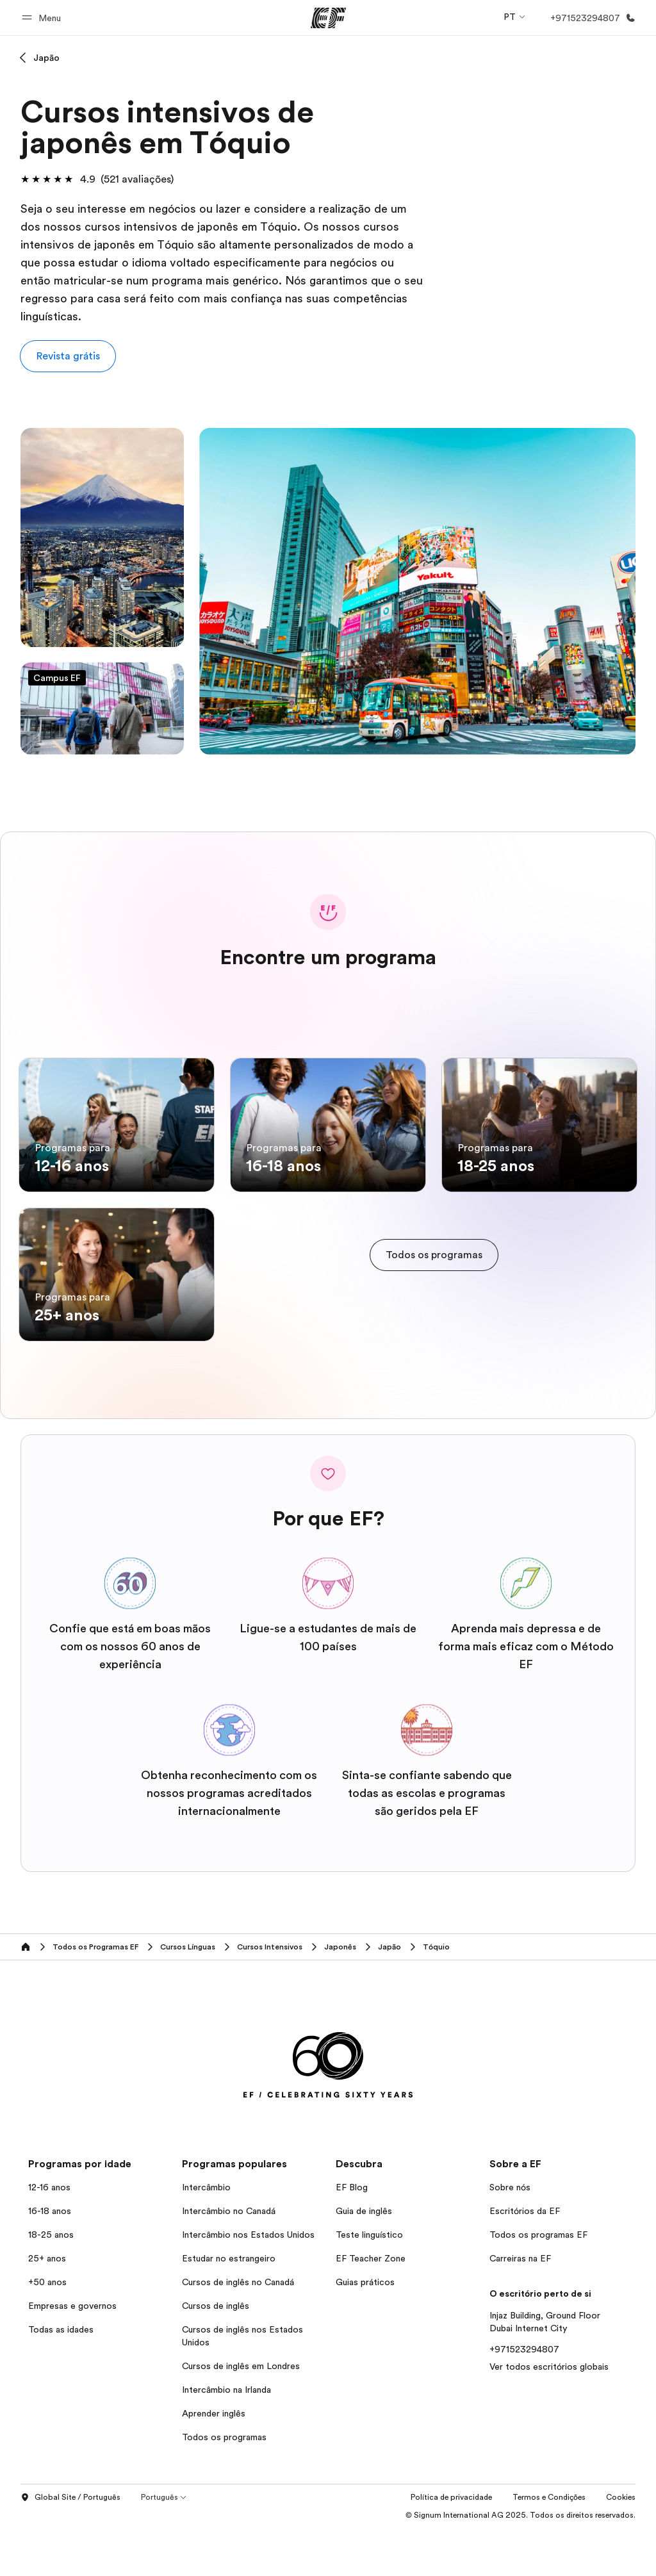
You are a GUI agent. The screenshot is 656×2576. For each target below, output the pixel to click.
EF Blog (352, 2236)
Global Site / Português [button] (70, 2546)
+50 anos (47, 2331)
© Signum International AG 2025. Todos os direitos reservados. (521, 2563)
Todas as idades (61, 2378)
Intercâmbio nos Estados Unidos (248, 2283)
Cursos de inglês (215, 2354)
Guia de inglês (364, 2259)
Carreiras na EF (520, 2307)
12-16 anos (49, 2236)
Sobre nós (509, 2236)
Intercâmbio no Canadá (228, 2259)
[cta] (434, 1278)
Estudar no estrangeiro (228, 2307)
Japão (46, 58)
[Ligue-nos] (590, 18)
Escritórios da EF (524, 2259)
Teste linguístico (369, 2283)
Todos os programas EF (538, 2283)
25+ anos (47, 2307)
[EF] (328, 18)
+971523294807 (524, 2398)
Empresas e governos (72, 2354)
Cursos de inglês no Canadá (238, 2331)
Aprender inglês (213, 2462)
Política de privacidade (451, 2545)
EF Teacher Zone (371, 2307)
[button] (43, 17)
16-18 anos (49, 2259)
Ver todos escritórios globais (549, 2415)
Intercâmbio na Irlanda (226, 2438)
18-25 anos (51, 2283)
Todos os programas (224, 2486)
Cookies (621, 2545)
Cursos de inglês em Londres (241, 2414)
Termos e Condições (549, 2545)
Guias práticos (365, 2331)
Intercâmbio (206, 2236)
